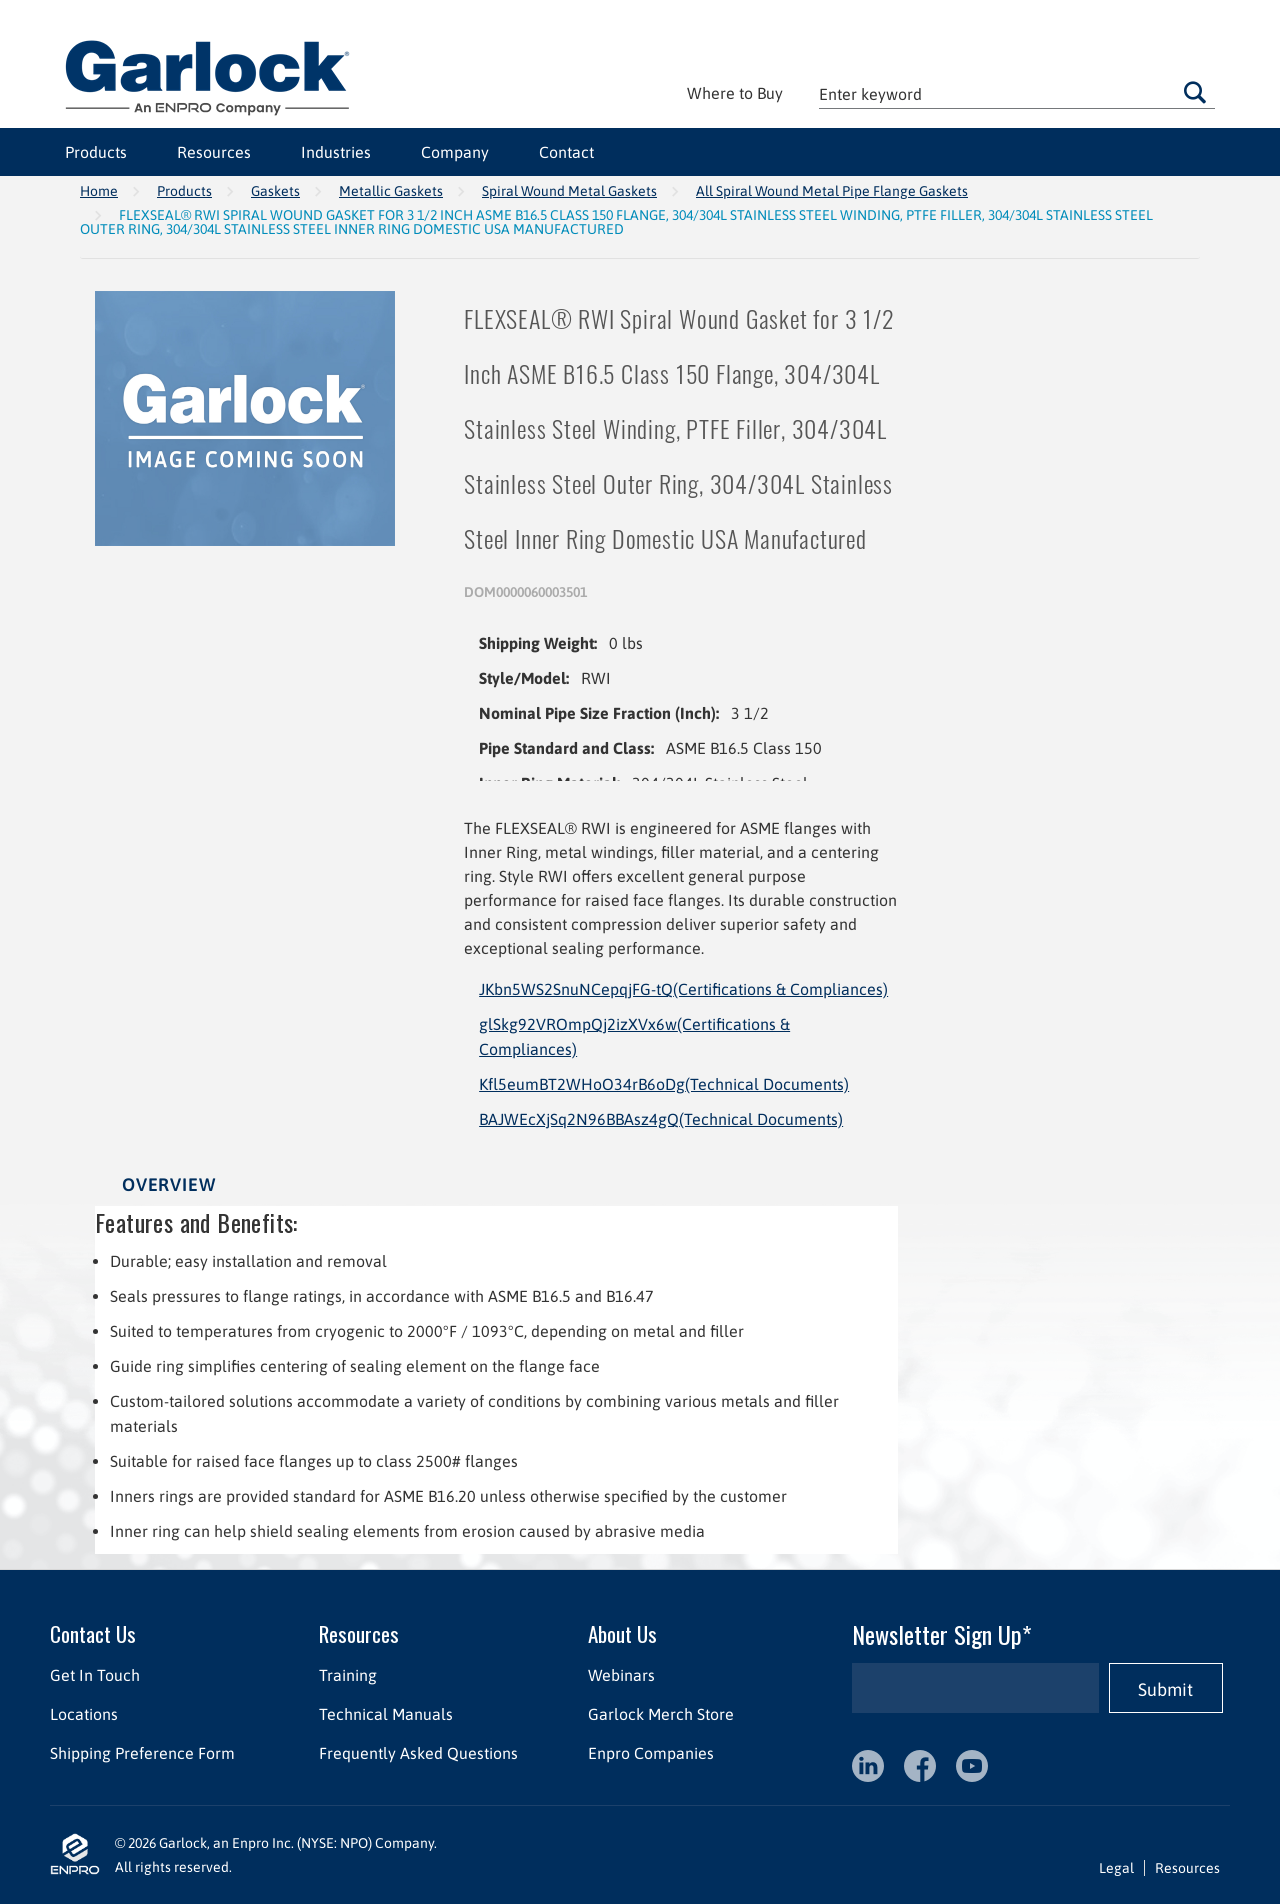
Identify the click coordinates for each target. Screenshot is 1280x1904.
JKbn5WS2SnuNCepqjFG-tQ (683, 989)
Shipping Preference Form (142, 1753)
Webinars (621, 1675)
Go (1195, 92)
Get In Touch (95, 1675)
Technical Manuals (386, 1714)
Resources (214, 152)
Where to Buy (735, 93)
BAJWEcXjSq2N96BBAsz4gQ (661, 1119)
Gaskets (275, 191)
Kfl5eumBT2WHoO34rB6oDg (664, 1084)
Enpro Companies (651, 1753)
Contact (566, 152)
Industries (336, 152)
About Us (622, 1633)
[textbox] (1017, 93)
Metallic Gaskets (391, 191)
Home (99, 191)
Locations (84, 1714)
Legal (1116, 1868)
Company (455, 152)
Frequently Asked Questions (418, 1753)
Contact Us (93, 1633)
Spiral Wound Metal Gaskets (569, 191)
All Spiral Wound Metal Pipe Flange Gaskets (832, 191)
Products (96, 152)
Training (348, 1675)
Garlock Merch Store (661, 1714)
